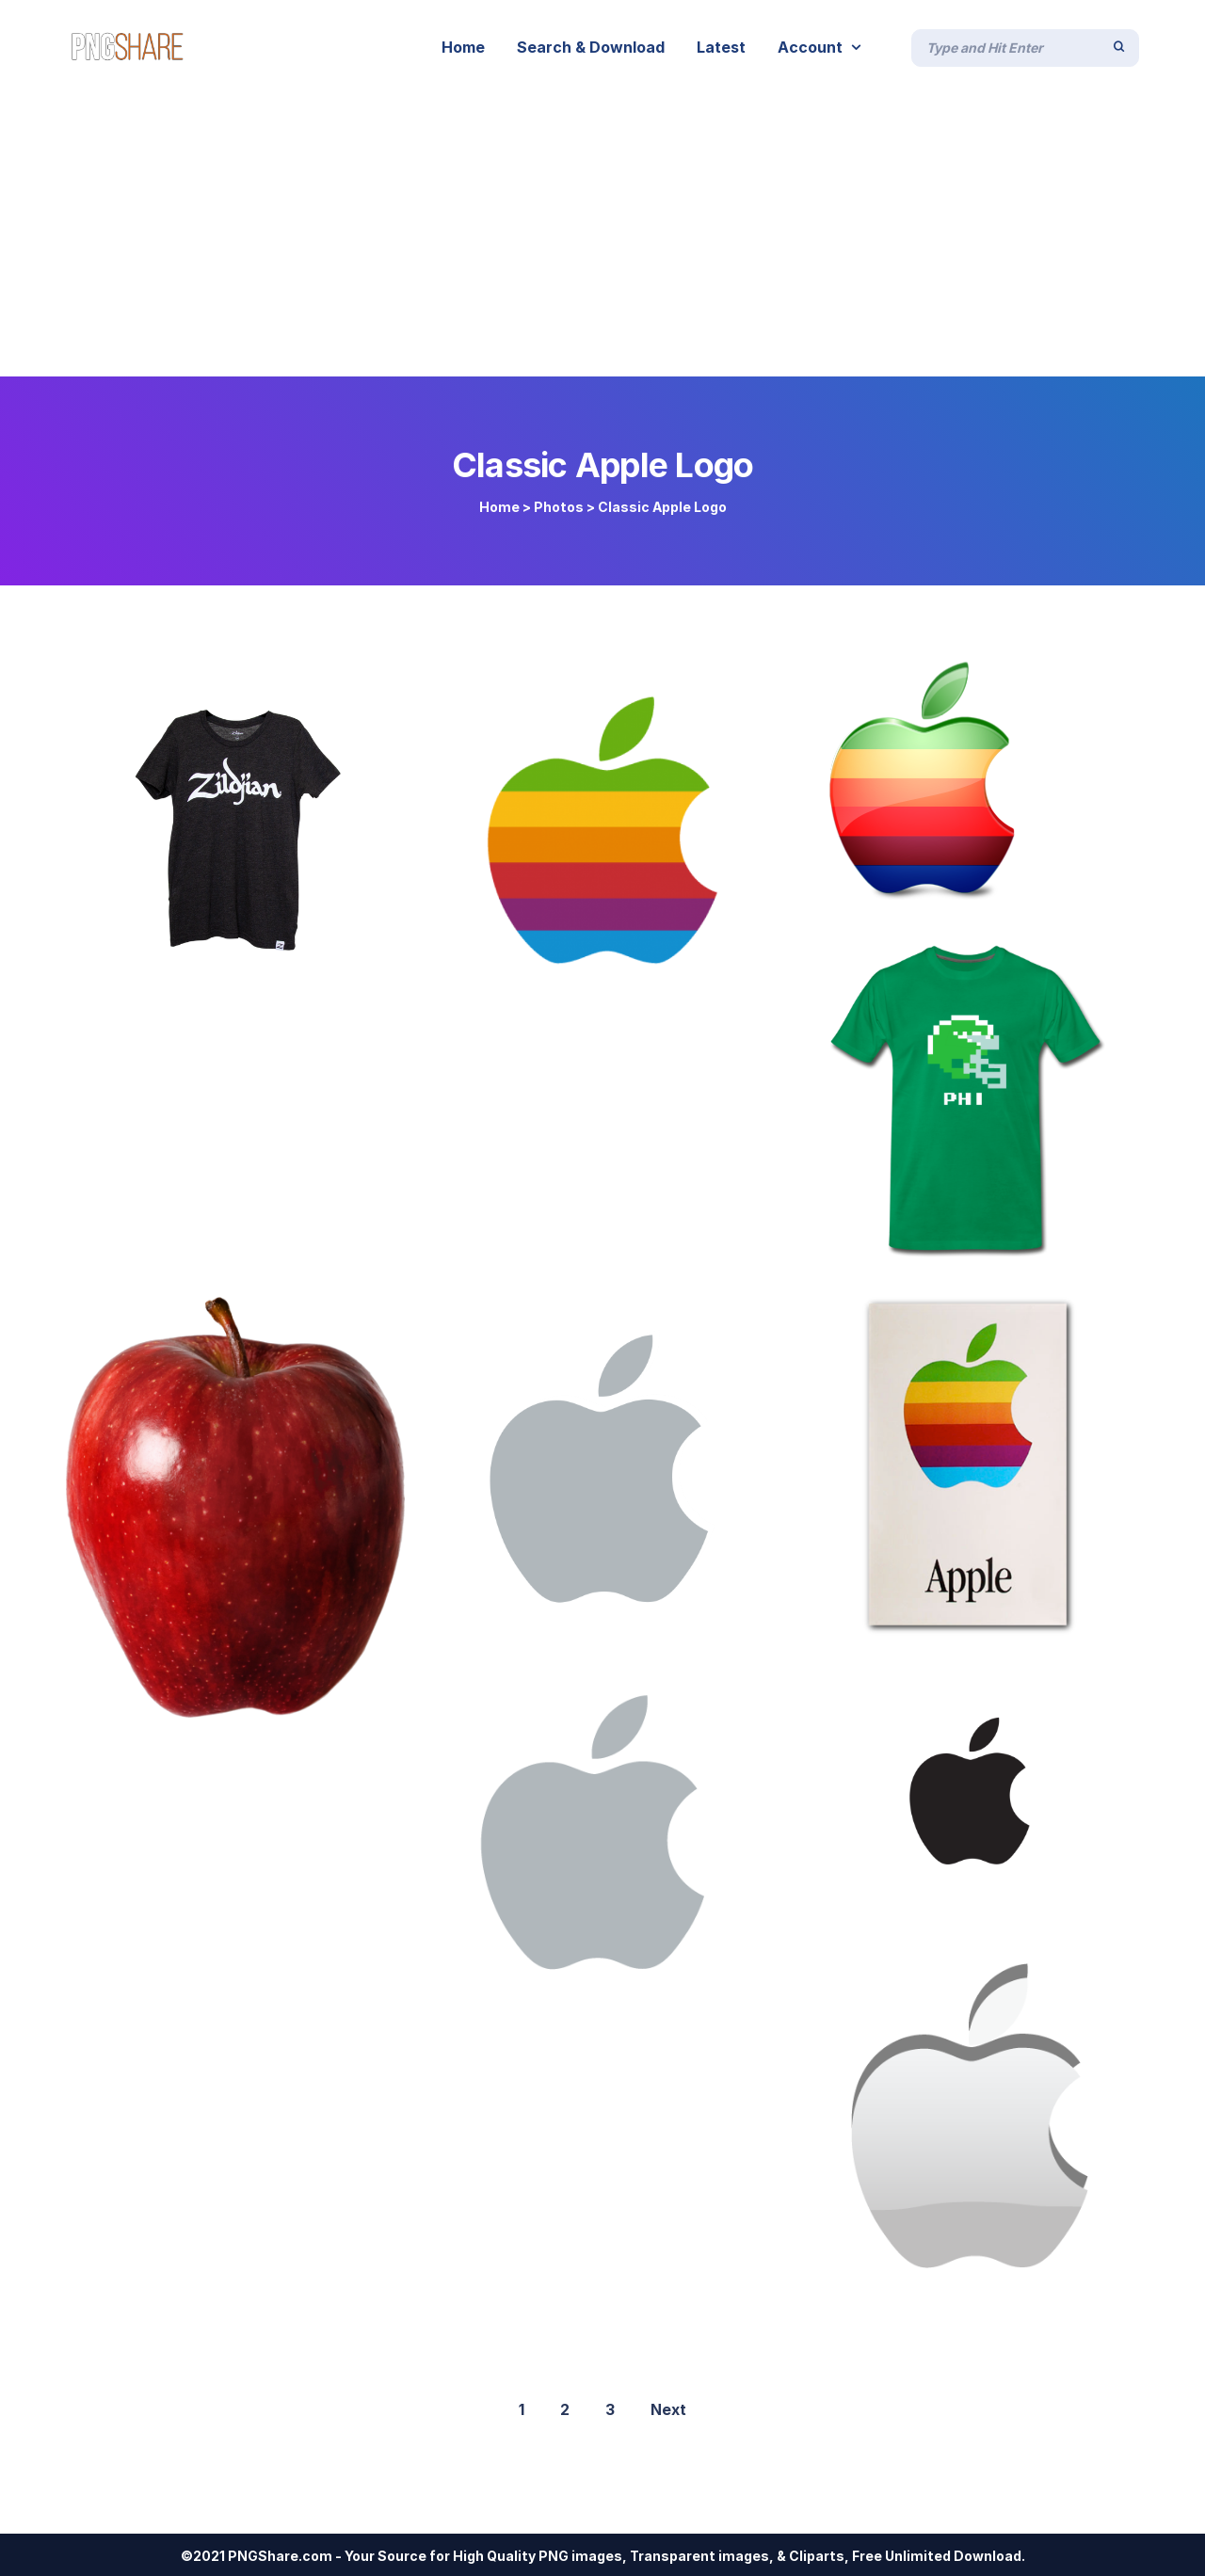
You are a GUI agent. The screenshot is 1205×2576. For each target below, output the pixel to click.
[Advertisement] (602, 235)
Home (499, 507)
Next (668, 2409)
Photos (559, 507)
